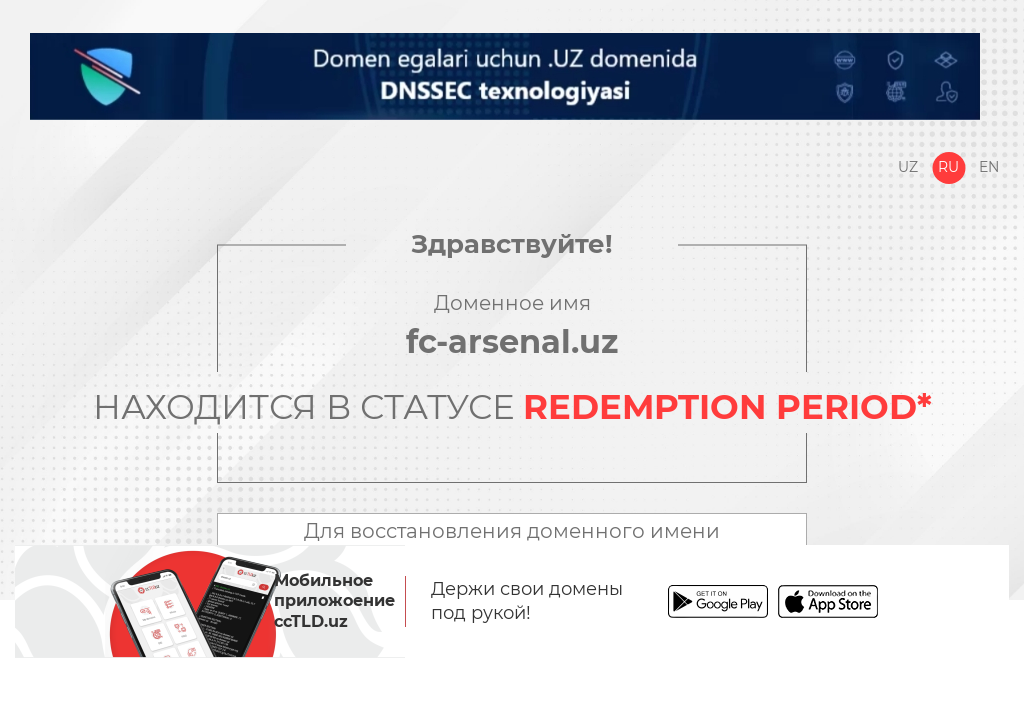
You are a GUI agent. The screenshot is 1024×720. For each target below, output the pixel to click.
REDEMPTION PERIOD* (727, 407)
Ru (948, 167)
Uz (908, 167)
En (989, 167)
